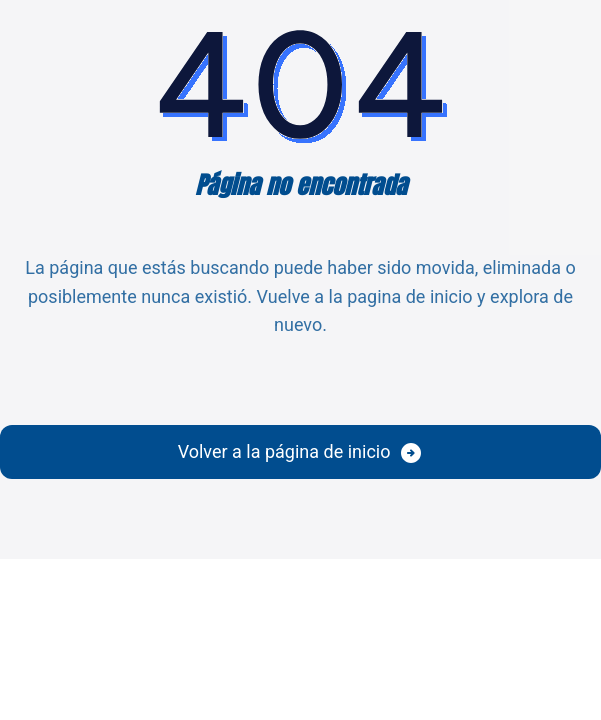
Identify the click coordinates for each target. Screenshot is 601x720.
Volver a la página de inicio (284, 451)
